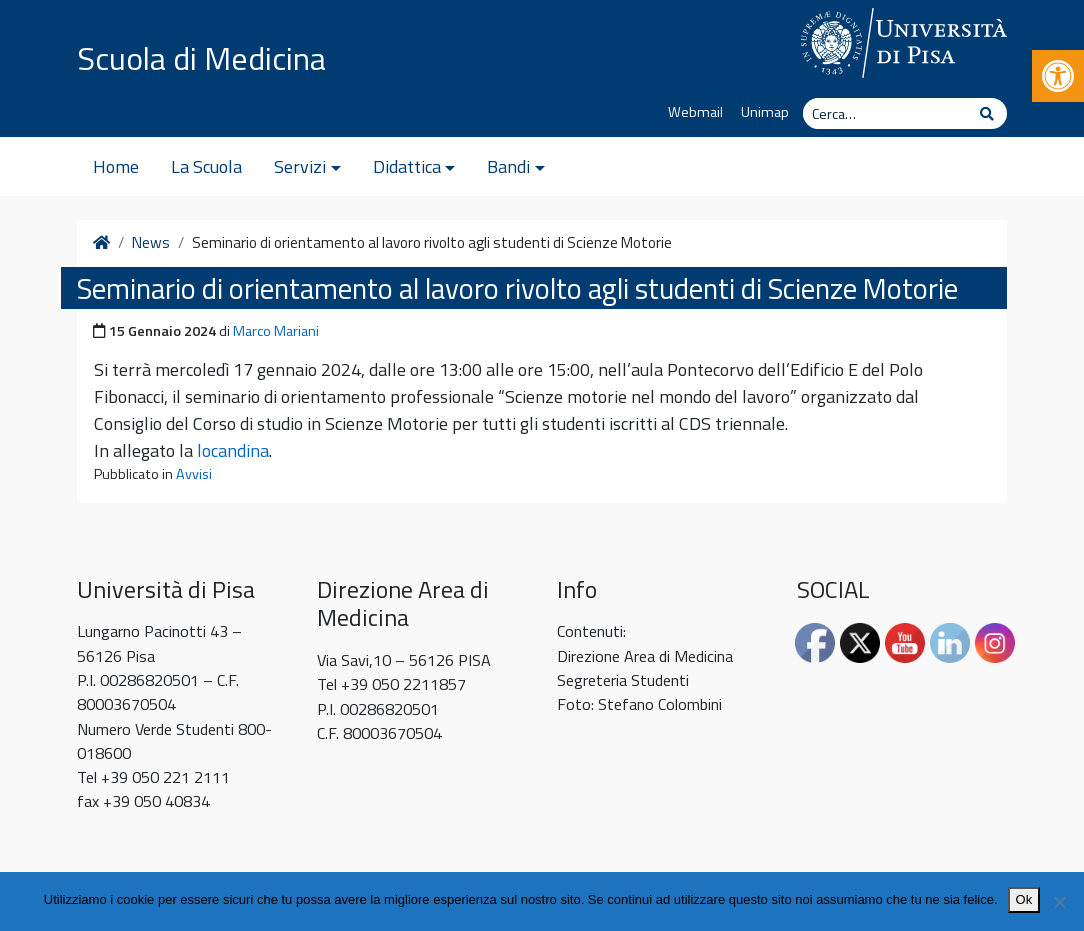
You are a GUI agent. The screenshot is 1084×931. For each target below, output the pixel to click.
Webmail (695, 112)
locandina (233, 450)
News (151, 243)
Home (116, 166)
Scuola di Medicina (201, 58)
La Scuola (206, 166)
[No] (1059, 902)
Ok (1024, 899)
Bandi (508, 166)
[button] (1058, 76)
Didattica (407, 166)
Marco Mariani (276, 331)
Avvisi (194, 474)
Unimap (765, 112)
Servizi (300, 166)
